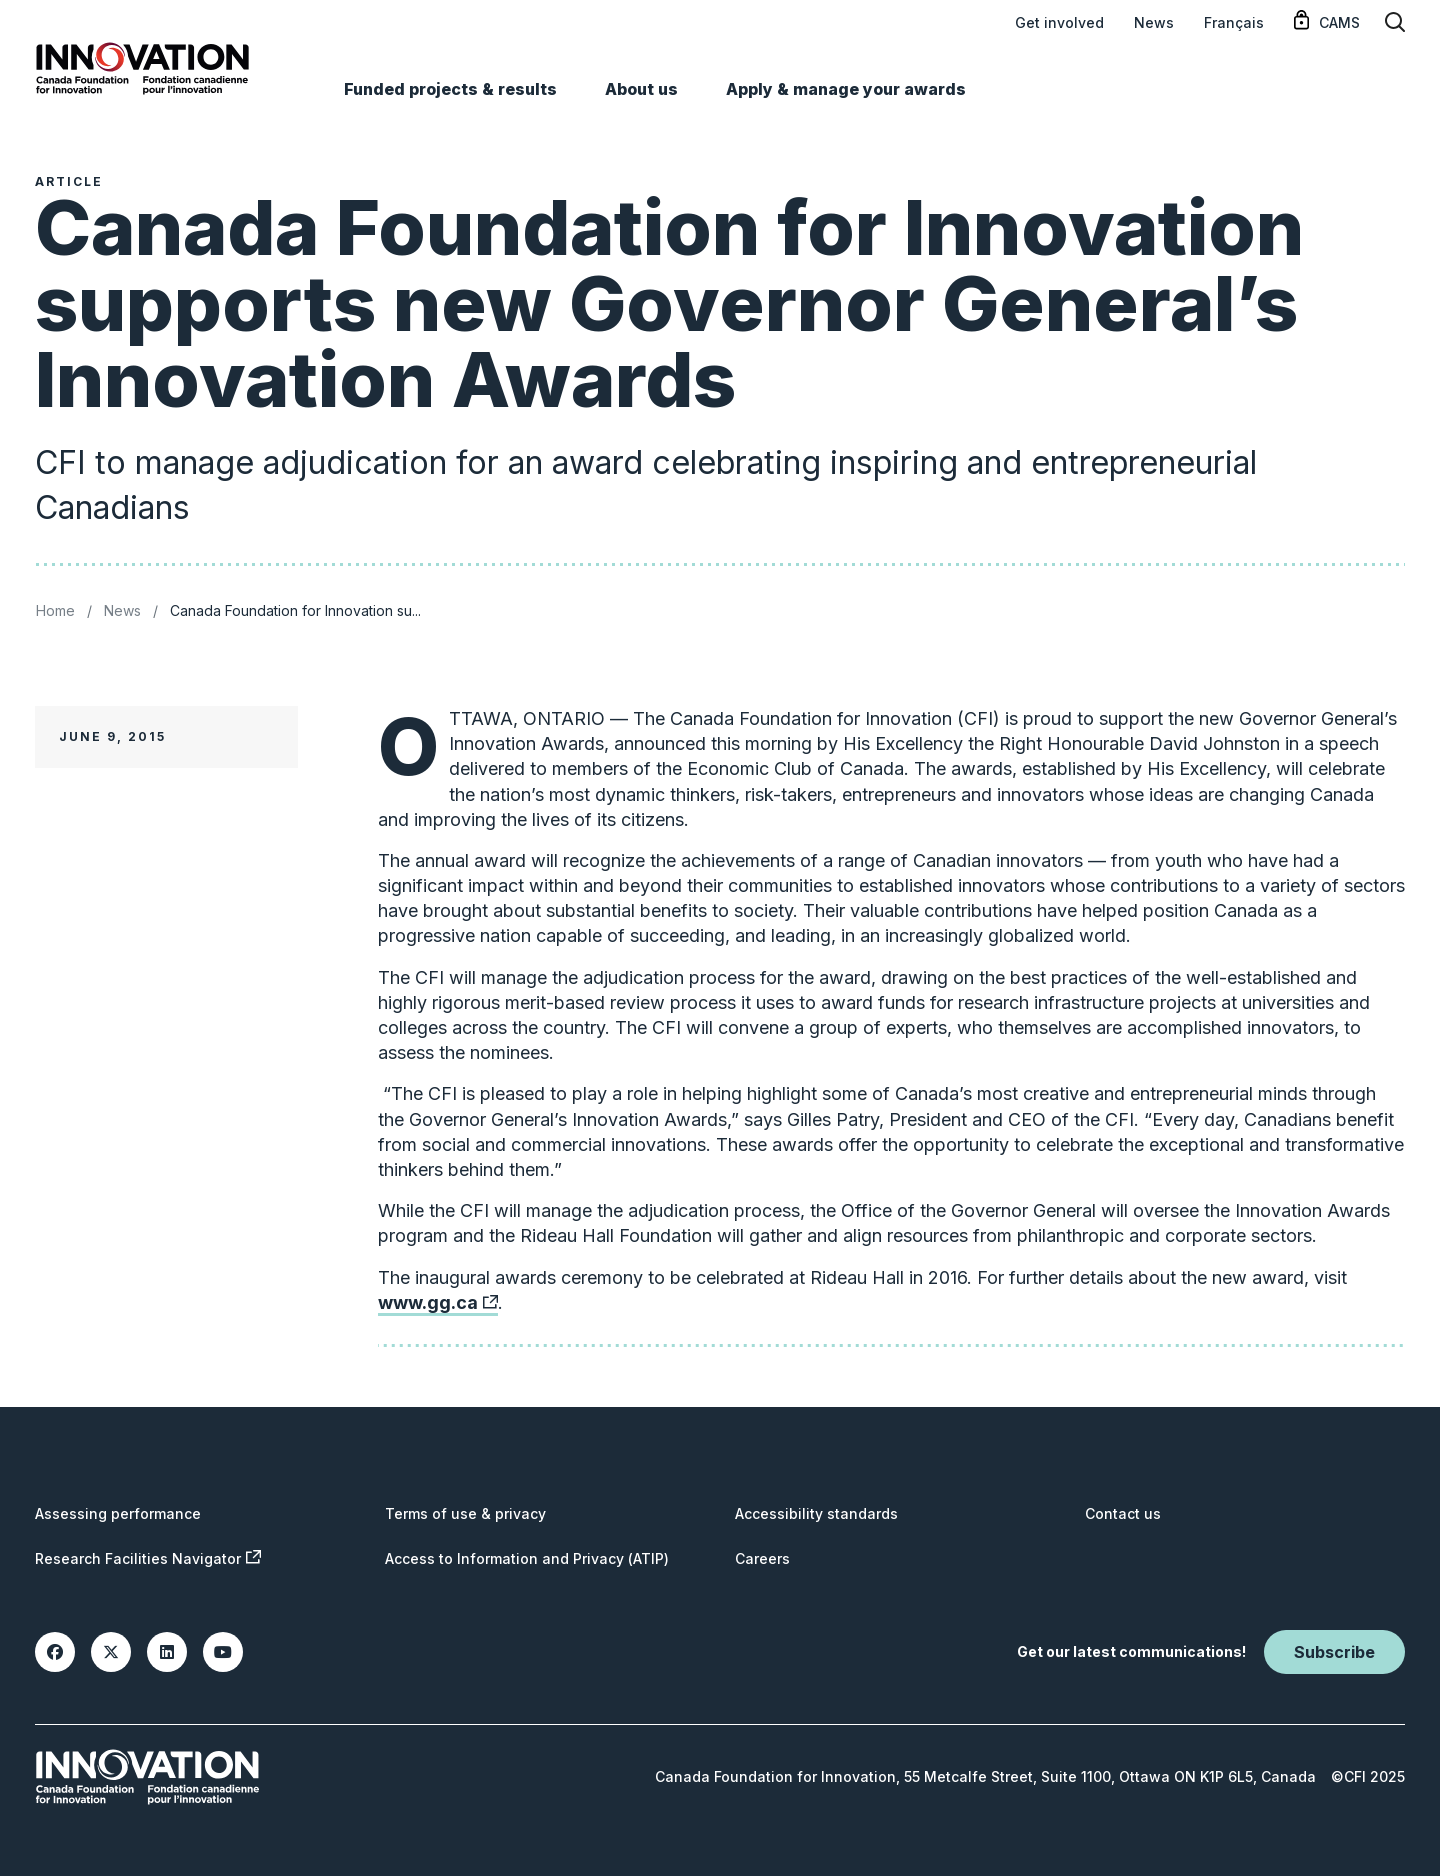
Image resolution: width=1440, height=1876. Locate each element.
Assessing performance (118, 1513)
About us (641, 89)
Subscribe (1334, 1652)
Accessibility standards (816, 1513)
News (1154, 22)
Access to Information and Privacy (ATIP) (527, 1558)
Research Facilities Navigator (148, 1558)
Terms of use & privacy (465, 1513)
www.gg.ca (438, 1306)
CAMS (1339, 22)
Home (55, 610)
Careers (762, 1558)
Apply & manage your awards (846, 89)
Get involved (1059, 22)
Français (1234, 22)
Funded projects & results (450, 89)
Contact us (1123, 1513)
